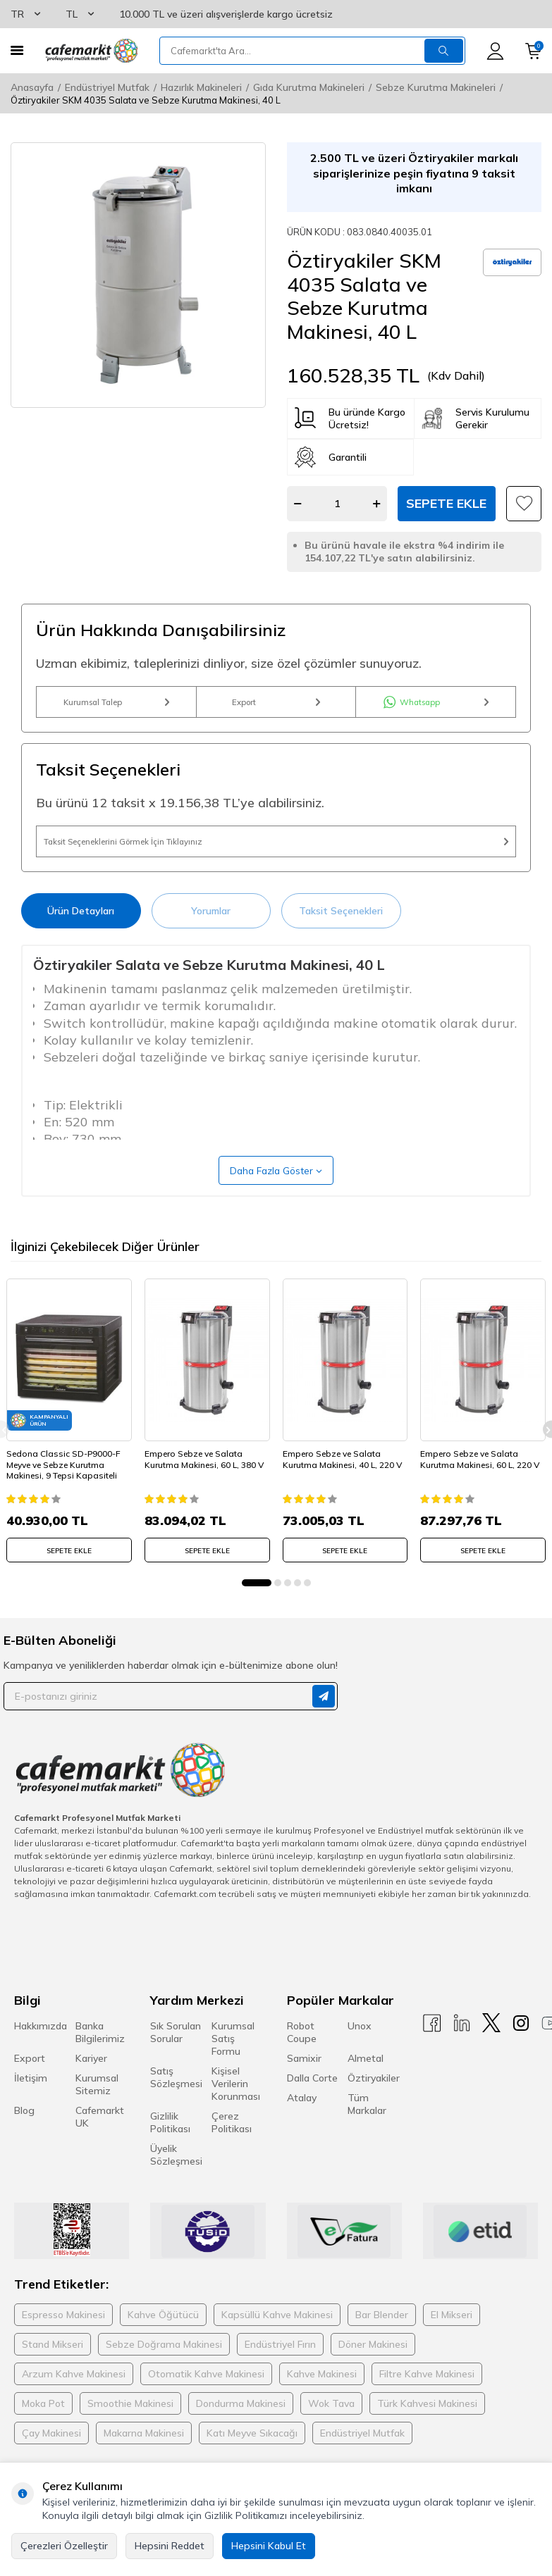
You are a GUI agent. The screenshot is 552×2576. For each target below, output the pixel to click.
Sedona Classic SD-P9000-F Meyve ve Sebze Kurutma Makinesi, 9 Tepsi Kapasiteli (68, 1487)
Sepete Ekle (446, 503)
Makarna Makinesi (144, 2460)
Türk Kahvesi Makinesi (427, 2431)
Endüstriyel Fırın (280, 2371)
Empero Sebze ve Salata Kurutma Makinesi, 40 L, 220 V (342, 1487)
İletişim (30, 2104)
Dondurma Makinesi (241, 2431)
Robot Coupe (302, 2059)
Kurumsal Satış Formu (232, 2065)
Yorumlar (211, 935)
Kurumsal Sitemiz (96, 2111)
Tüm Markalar (367, 2130)
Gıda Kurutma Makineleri (308, 87)
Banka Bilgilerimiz (100, 2059)
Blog (24, 2137)
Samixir (304, 2085)
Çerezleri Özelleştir (64, 2545)
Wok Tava (331, 2431)
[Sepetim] (533, 51)
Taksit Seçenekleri (341, 935)
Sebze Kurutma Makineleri (436, 87)
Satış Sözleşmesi (176, 2104)
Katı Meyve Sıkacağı (252, 2460)
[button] (256, 1609)
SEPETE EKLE (69, 1573)
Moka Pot (43, 2431)
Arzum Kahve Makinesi (73, 2401)
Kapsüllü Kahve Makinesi (277, 2342)
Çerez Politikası (231, 2149)
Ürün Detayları (80, 935)
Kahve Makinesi (322, 2401)
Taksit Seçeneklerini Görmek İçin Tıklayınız (276, 860)
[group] (138, 274)
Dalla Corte (312, 2104)
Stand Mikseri (52, 2371)
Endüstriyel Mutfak (107, 87)
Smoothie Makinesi (130, 2431)
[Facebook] (432, 2049)
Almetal (366, 2085)
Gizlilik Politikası (170, 2149)
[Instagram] (521, 2049)
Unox (360, 2052)
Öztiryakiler (374, 2104)
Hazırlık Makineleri (201, 87)
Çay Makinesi (51, 2460)
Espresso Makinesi (63, 2342)
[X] (491, 2049)
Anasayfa (32, 87)
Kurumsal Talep (116, 708)
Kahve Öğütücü (163, 2342)
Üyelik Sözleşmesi (176, 2181)
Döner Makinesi (372, 2371)
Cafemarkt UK (99, 2143)
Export (276, 708)
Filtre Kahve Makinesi (426, 2401)
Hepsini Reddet (169, 2545)
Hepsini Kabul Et (268, 2545)
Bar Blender (381, 2342)
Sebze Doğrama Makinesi (164, 2371)
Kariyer (91, 2085)
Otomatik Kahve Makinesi (206, 2401)
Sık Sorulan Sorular (175, 2059)
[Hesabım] (495, 51)
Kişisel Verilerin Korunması (235, 2110)
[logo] (91, 51)
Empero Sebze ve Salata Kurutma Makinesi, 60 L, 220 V (480, 1487)
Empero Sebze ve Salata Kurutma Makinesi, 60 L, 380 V (204, 1487)
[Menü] (17, 50)
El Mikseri (451, 2342)
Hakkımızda (40, 2052)
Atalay (302, 2124)
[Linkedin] (462, 2049)
